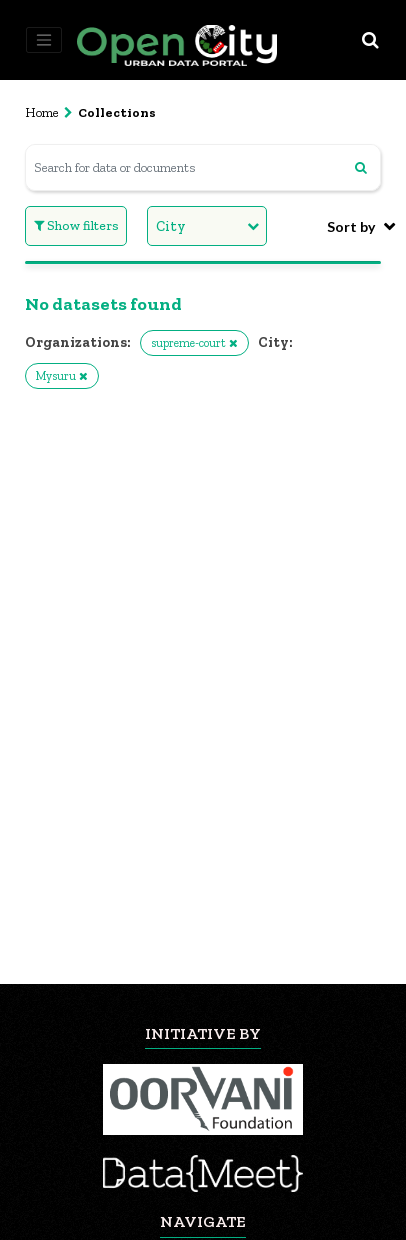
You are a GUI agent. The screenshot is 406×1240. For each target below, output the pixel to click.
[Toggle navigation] (44, 40)
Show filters (76, 225)
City (171, 226)
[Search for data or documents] (203, 167)
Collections (117, 112)
